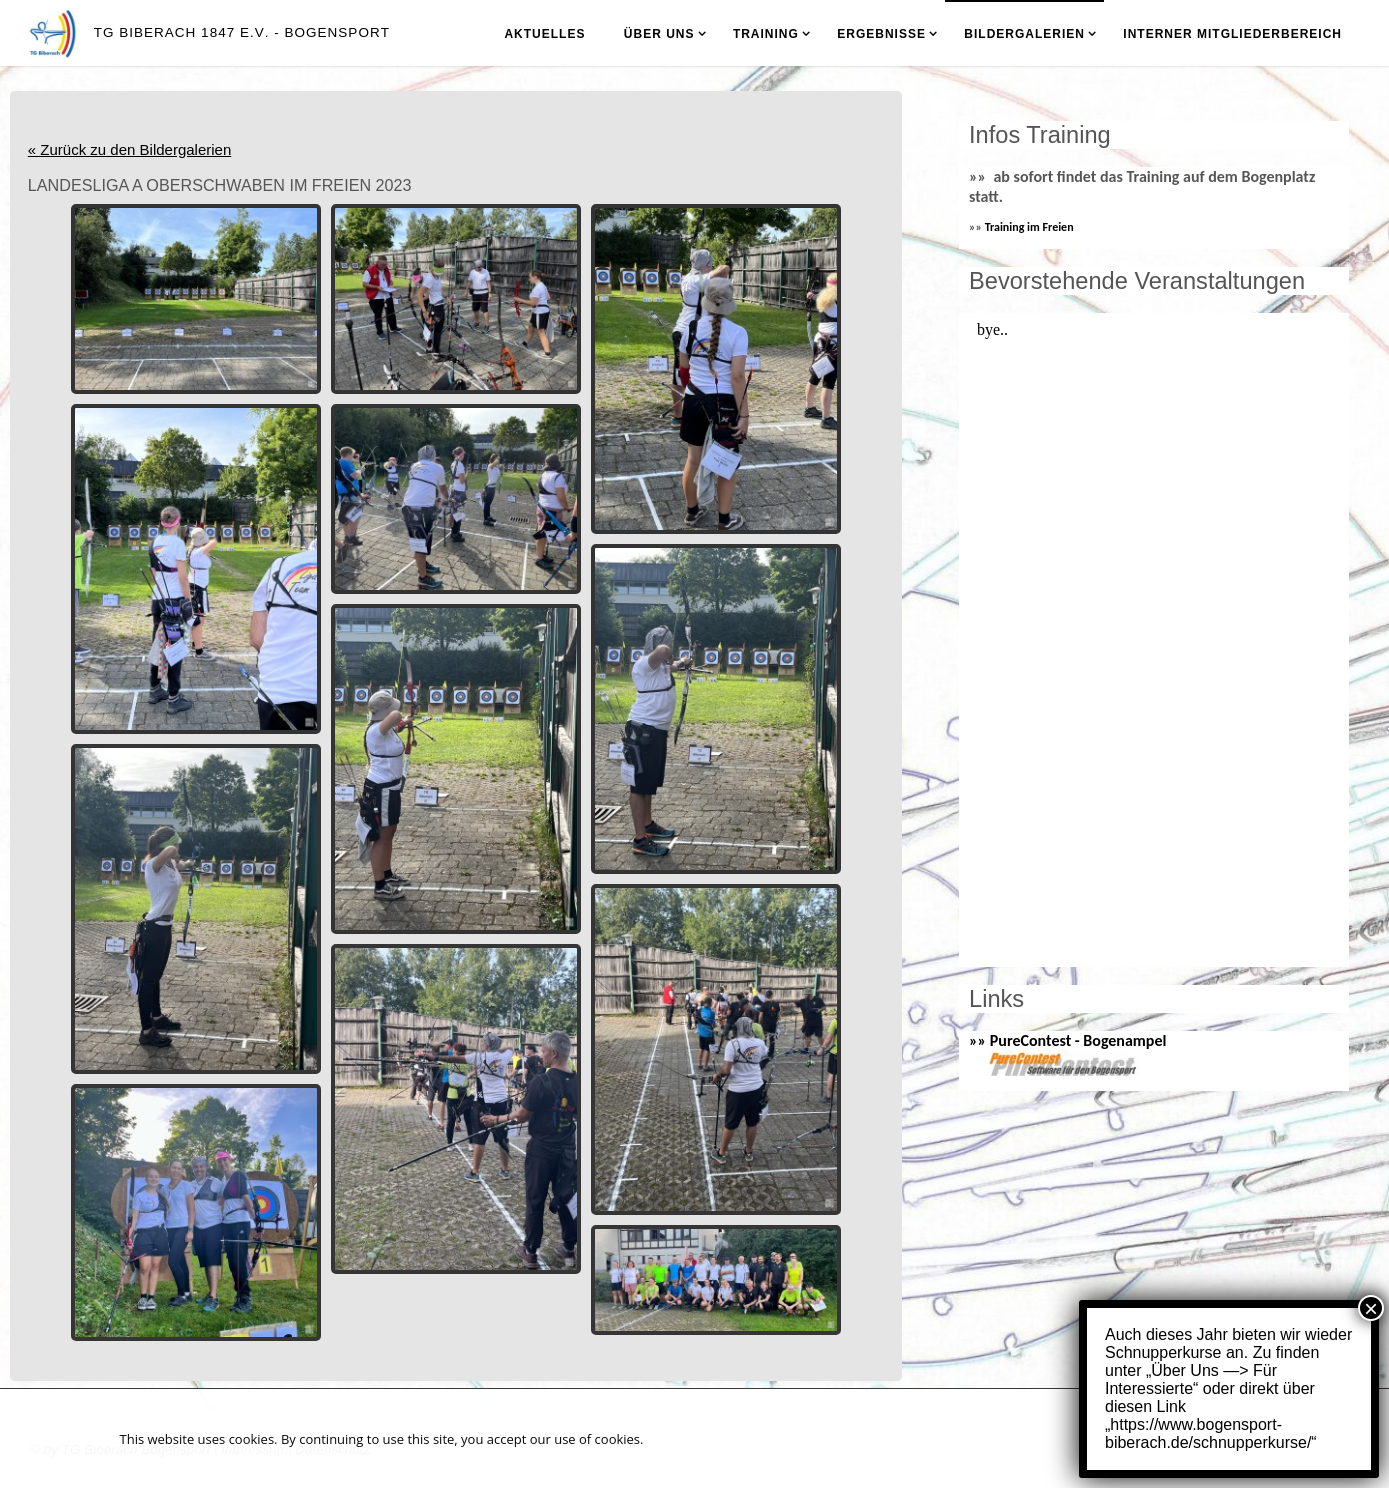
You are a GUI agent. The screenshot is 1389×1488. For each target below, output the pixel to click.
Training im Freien (1029, 227)
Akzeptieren (1194, 1438)
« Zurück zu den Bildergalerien (129, 149)
